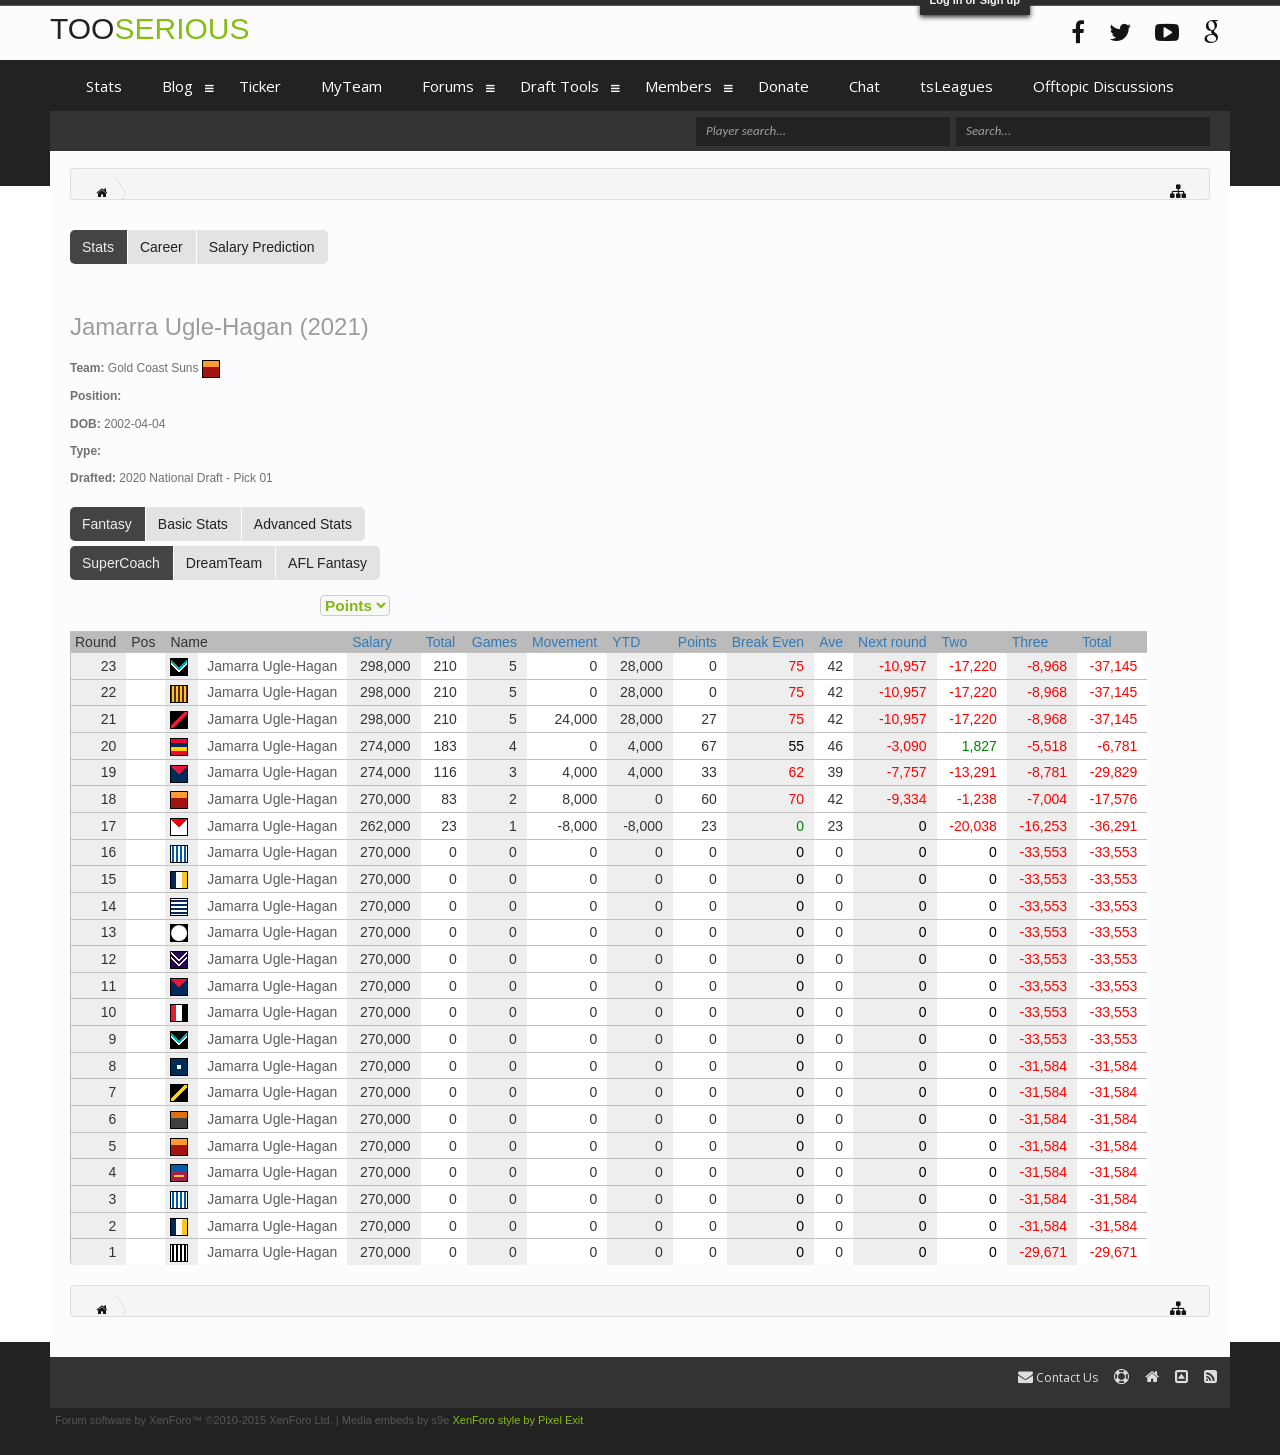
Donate (783, 86)
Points (697, 642)
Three (1030, 642)
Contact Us (1058, 1377)
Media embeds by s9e (396, 1420)
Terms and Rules (1183, 1420)
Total (441, 642)
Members (678, 86)
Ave (831, 642)
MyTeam (351, 86)
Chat (864, 86)
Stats (98, 247)
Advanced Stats (303, 524)
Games (494, 642)
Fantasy (107, 524)
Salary (372, 642)
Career (161, 247)
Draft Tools (559, 86)
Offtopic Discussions (1103, 86)
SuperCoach (121, 563)
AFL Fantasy (327, 563)
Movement (564, 642)
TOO (149, 28)
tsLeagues (956, 86)
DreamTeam (224, 563)
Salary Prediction (262, 247)
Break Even (768, 642)
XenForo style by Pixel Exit (517, 1420)
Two (955, 642)
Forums (448, 86)
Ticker (260, 86)
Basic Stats (193, 524)
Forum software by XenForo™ (194, 1420)
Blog (177, 86)
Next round (892, 642)
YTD (626, 642)
